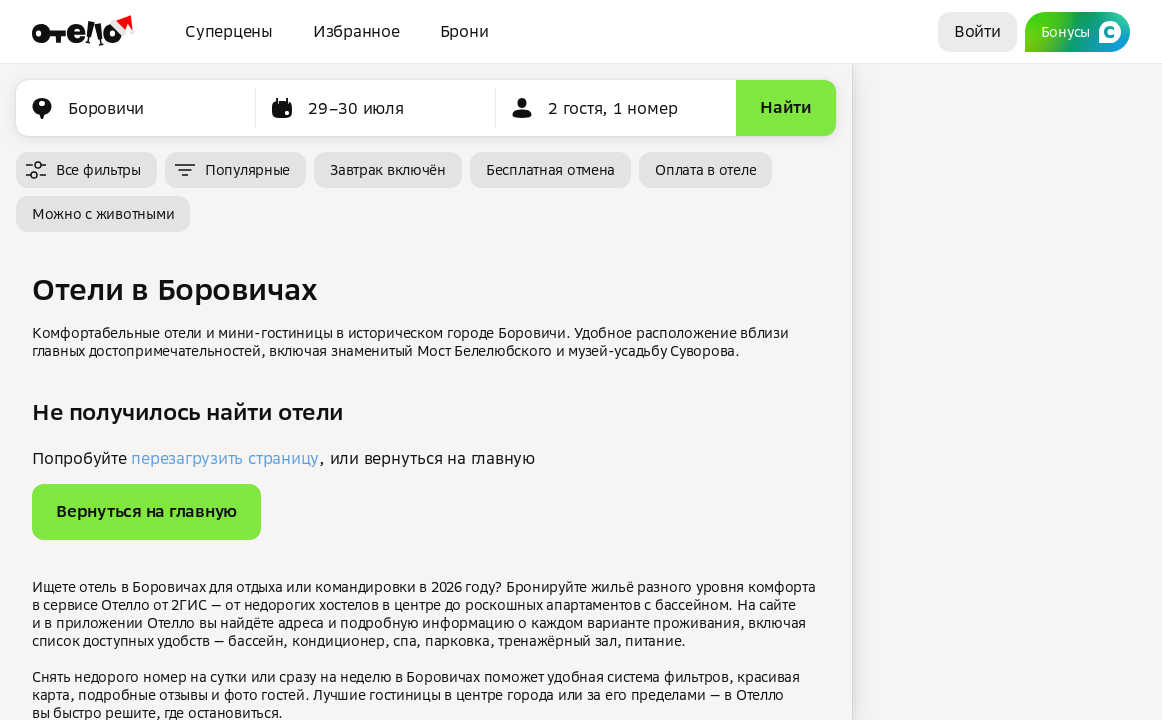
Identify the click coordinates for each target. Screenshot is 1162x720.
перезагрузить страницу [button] (225, 458)
